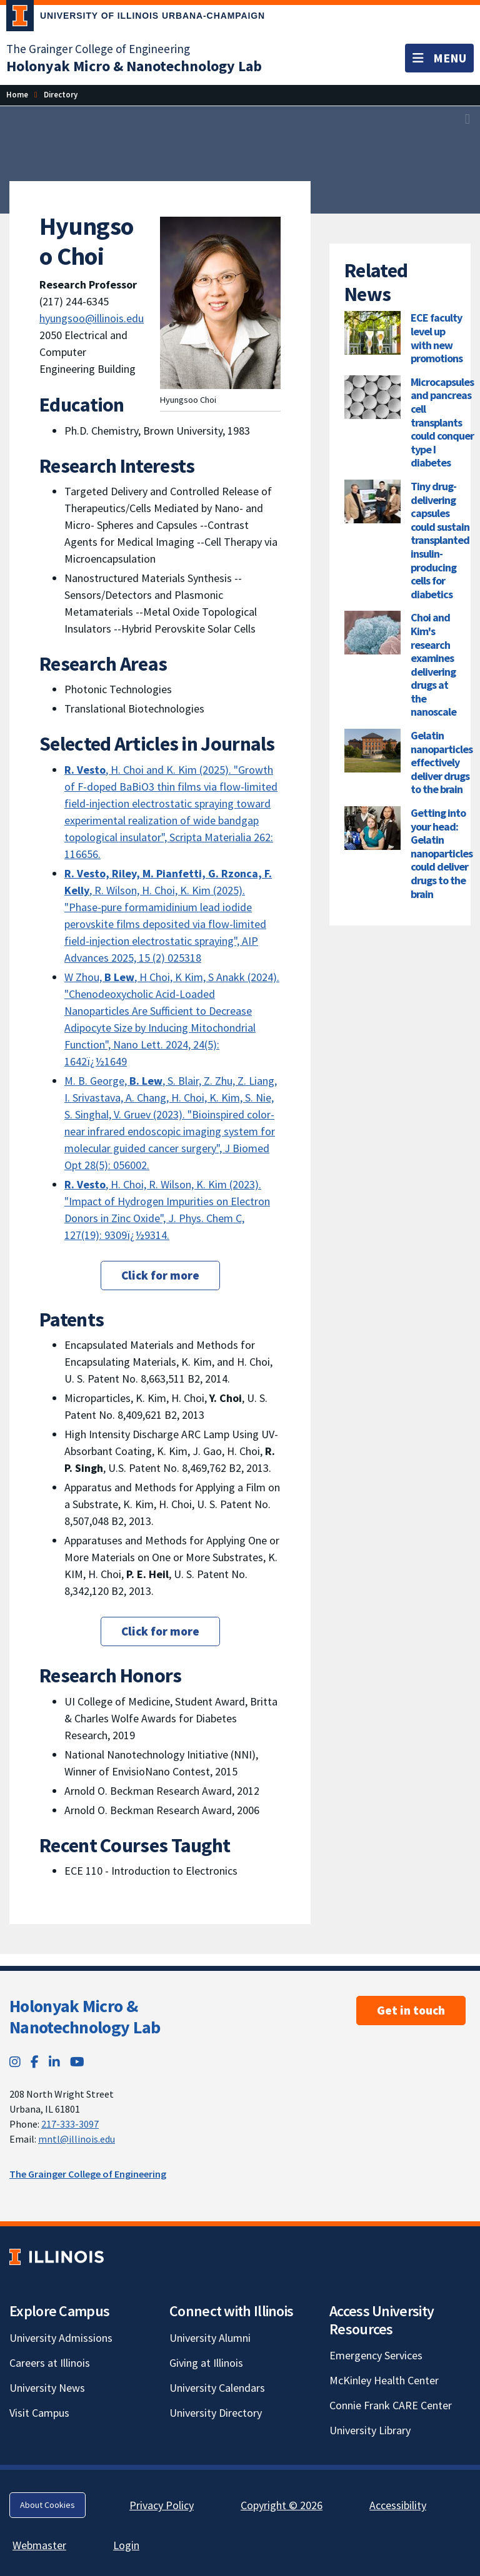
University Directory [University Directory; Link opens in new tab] (215, 2413)
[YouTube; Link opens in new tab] (77, 2062)
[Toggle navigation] (439, 58)
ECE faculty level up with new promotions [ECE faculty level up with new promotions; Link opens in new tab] (436, 337)
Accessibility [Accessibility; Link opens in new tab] (397, 2505)
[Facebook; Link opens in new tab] (35, 2062)
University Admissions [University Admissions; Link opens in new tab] (60, 2338)
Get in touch (411, 2010)
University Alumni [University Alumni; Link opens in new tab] (210, 2338)
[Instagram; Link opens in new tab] (15, 2062)
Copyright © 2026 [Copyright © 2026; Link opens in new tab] (281, 2505)
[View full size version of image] (467, 119)
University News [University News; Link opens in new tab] (47, 2388)
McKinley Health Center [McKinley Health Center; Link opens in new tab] (384, 2380)
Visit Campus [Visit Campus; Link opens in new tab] (39, 2413)
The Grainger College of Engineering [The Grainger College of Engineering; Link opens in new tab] (98, 48)
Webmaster (39, 2545)
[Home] (17, 95)
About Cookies (47, 2504)
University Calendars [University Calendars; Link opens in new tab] (217, 2388)
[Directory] (61, 95)
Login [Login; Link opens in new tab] (126, 2545)
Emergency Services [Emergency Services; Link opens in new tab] (375, 2355)
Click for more (160, 1275)
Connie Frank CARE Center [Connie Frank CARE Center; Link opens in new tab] (390, 2405)
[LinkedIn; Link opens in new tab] (54, 2062)
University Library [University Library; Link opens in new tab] (370, 2430)
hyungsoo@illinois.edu (91, 318)
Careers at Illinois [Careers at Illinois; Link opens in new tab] (49, 2363)
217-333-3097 (70, 2124)
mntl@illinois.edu (76, 2139)
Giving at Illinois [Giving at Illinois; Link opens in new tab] (206, 2363)
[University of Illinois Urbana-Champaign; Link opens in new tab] (135, 18)
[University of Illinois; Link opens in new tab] (56, 2256)
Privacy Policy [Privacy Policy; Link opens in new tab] (161, 2505)
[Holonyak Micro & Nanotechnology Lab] (134, 66)
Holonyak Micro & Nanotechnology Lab (84, 2016)
